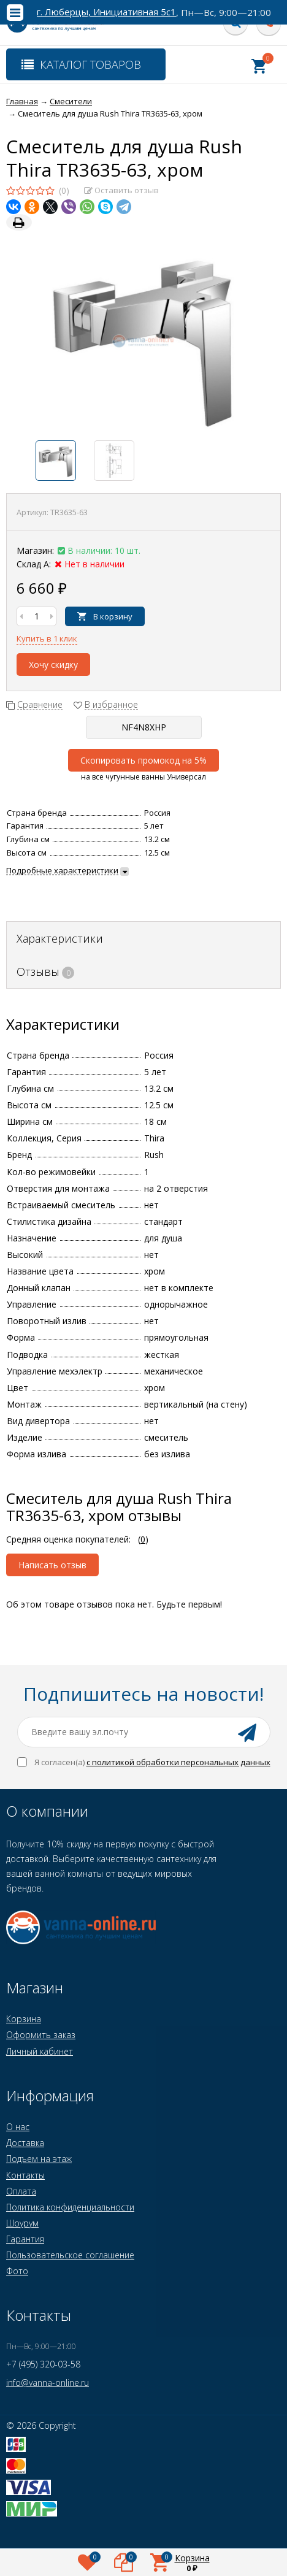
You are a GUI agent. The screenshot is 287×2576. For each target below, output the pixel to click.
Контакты (25, 2175)
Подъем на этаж (39, 2158)
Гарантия (25, 2239)
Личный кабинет (39, 2051)
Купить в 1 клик (47, 638)
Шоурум (22, 2223)
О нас (17, 2127)
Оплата (21, 2191)
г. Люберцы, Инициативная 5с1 (106, 12)
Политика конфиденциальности (70, 2207)
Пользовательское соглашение (70, 2255)
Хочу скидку (53, 664)
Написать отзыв (52, 1565)
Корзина (23, 2019)
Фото (17, 2271)
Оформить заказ (40, 2035)
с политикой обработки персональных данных (178, 1762)
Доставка (25, 2143)
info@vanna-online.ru (47, 2382)
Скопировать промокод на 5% (143, 760)
